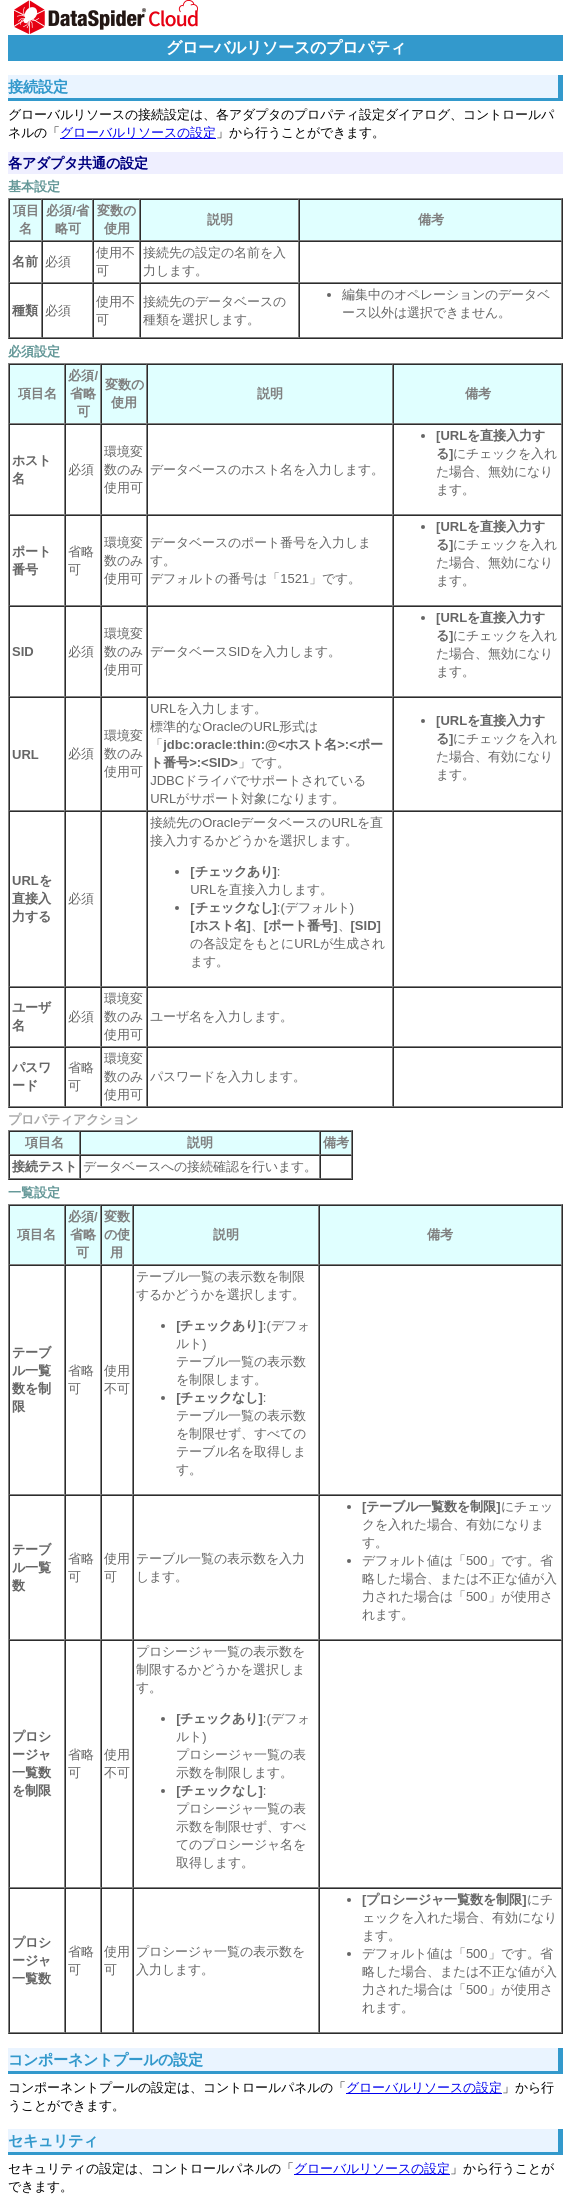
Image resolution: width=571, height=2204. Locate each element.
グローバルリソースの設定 (138, 132)
